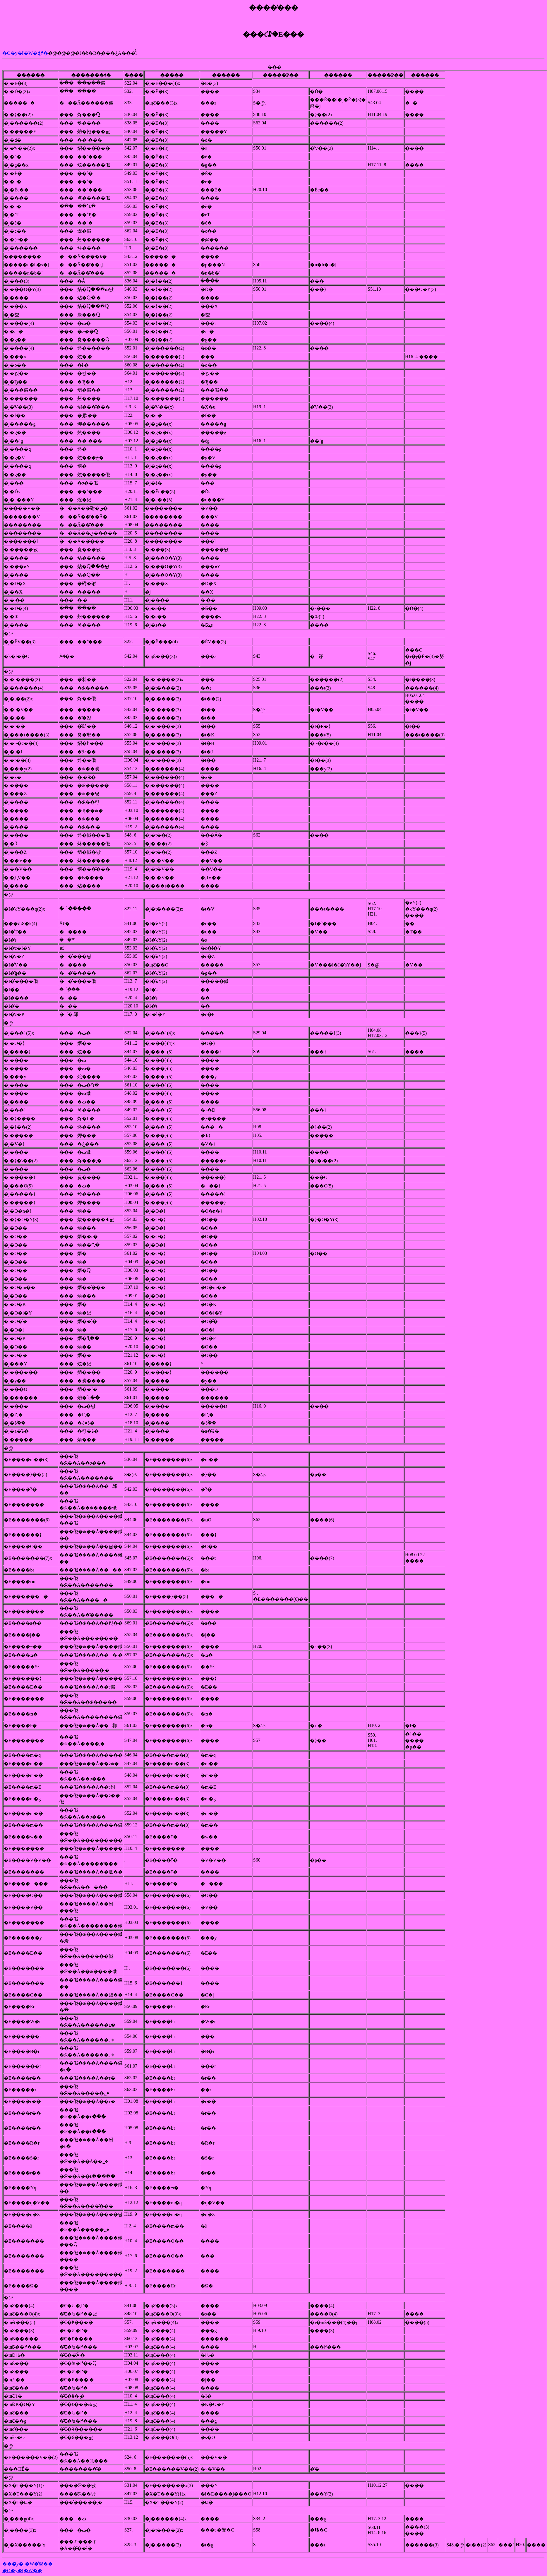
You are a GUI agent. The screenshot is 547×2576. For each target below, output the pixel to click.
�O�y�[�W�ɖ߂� (25, 53)
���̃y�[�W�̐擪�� (27, 2563)
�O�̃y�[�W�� (22, 2570)
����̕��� (273, 7)
